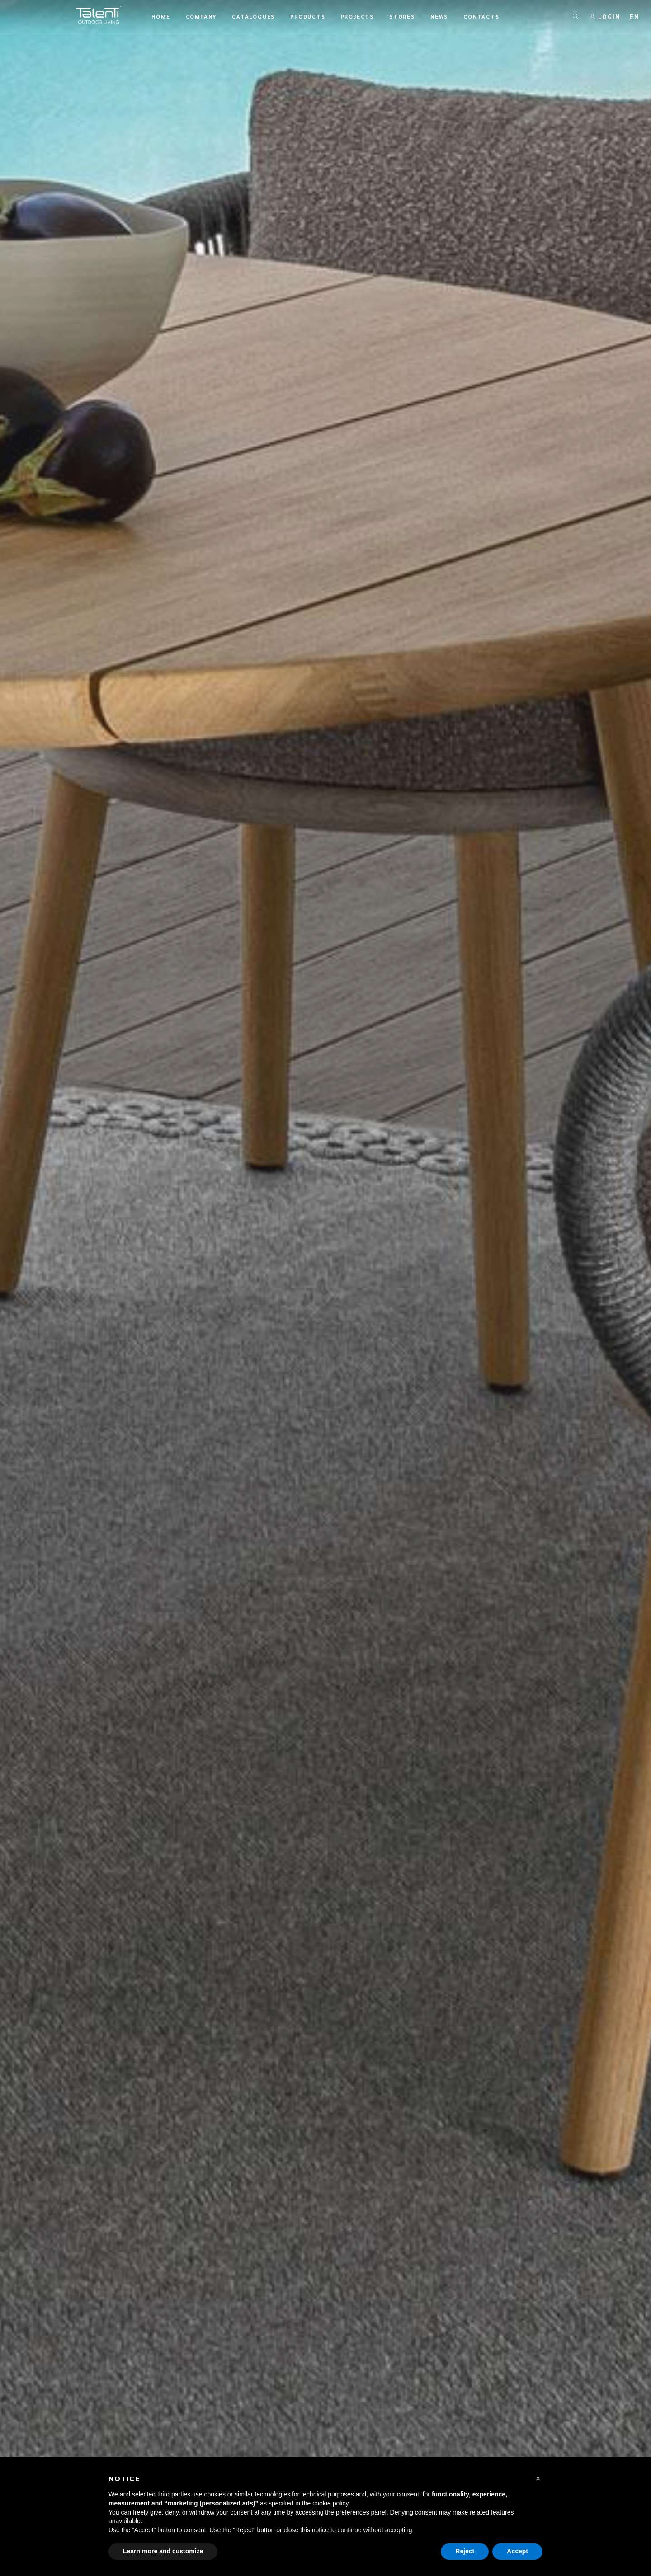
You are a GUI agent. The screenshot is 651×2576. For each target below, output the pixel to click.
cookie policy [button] (330, 2503)
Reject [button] (464, 2551)
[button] (538, 2478)
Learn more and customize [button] (163, 2551)
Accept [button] (517, 2551)
